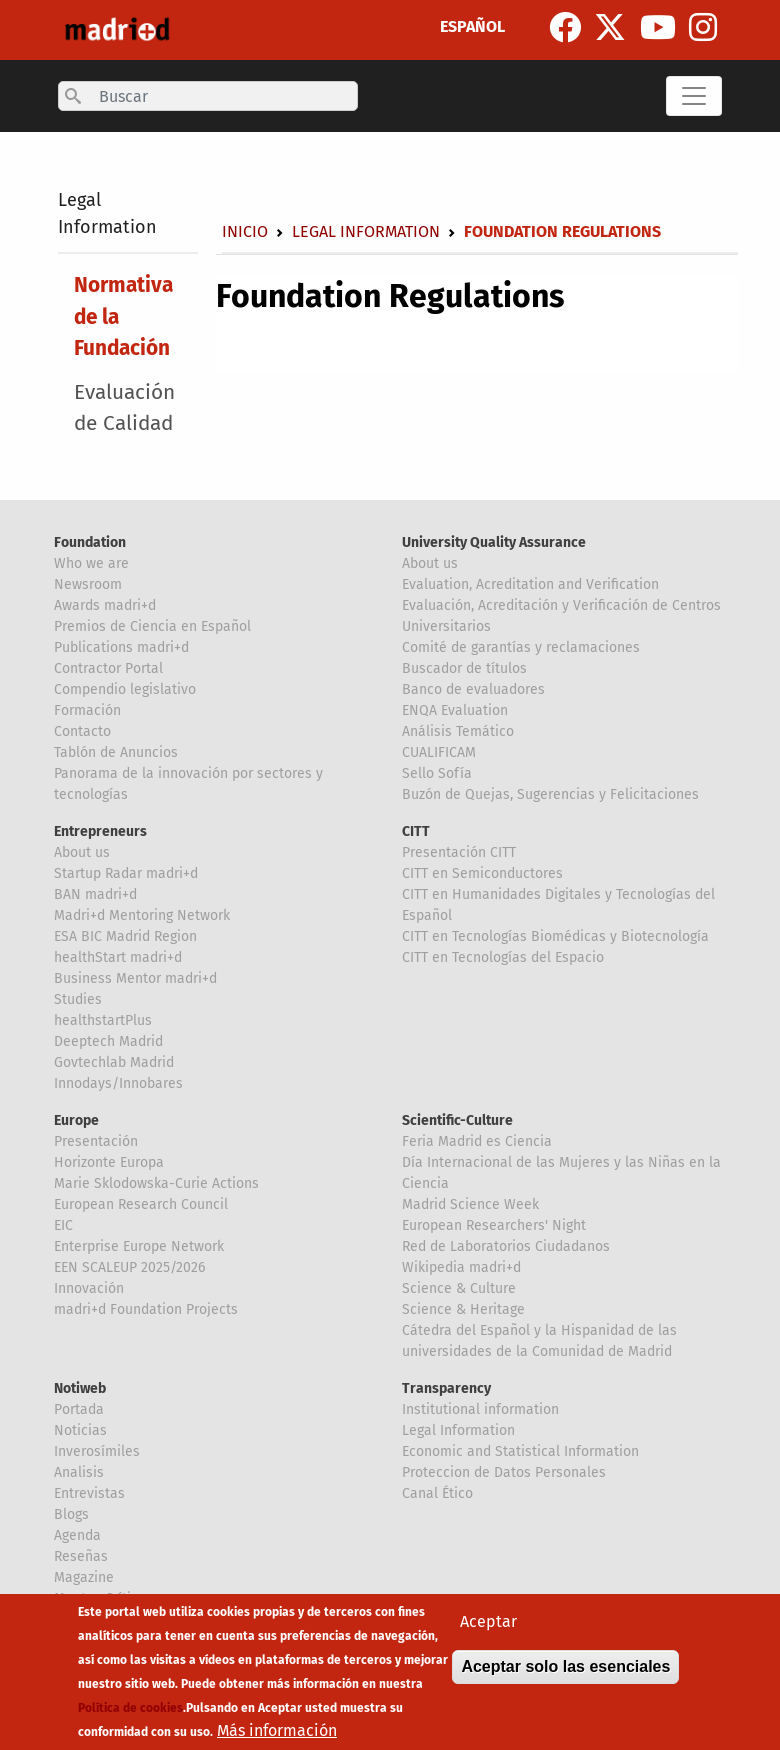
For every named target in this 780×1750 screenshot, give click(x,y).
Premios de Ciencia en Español (152, 626)
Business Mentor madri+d (135, 978)
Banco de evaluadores (473, 689)
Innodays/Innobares (118, 1083)
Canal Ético (437, 1493)
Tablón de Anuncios (116, 752)
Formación (87, 710)
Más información (277, 1732)
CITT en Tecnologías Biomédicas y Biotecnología (555, 936)
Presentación (96, 1141)
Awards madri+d (105, 605)
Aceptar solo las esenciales (565, 1668)
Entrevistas (89, 1493)
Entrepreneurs (100, 831)
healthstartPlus (103, 1020)
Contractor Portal (108, 668)
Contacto (82, 731)
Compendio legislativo (125, 689)
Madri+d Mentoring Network (142, 915)
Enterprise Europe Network (139, 1246)
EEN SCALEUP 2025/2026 (129, 1267)
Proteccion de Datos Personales (504, 1472)
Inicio (245, 231)
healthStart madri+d (118, 957)
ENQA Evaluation (455, 710)
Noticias (80, 1430)
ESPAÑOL (472, 26)
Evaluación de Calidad (124, 408)
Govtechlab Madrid (114, 1062)
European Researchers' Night (494, 1225)
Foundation (90, 542)
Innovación (89, 1288)
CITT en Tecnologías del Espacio (503, 957)
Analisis (79, 1472)
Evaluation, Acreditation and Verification (530, 584)
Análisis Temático (458, 731)
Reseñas (81, 1556)
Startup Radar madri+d (126, 873)
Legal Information (366, 231)
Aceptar (488, 1623)
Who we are (91, 563)
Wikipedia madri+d (461, 1267)
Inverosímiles (97, 1451)
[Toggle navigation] (694, 96)
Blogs (71, 1514)
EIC (63, 1225)
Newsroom (88, 584)
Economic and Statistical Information (520, 1451)
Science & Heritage (463, 1309)
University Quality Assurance (494, 542)
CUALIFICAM (439, 752)
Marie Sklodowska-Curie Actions (156, 1183)
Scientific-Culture (457, 1120)
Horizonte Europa (109, 1162)
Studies (78, 999)
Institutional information (480, 1409)
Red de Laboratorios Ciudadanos (506, 1246)
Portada (79, 1409)
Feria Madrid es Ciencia (477, 1141)
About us (430, 563)
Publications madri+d (121, 647)
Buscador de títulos (464, 668)
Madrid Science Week (470, 1204)
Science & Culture (459, 1288)
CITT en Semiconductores (482, 873)
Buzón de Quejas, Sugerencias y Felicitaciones (550, 794)
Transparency (446, 1388)
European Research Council (141, 1204)
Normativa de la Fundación (123, 316)
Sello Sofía (437, 773)
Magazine (84, 1577)
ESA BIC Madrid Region (125, 936)
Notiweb (80, 1388)
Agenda (77, 1535)
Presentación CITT (459, 852)
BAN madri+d (95, 894)
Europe (76, 1120)
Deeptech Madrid (108, 1041)
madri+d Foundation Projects (146, 1309)
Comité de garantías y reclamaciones (521, 647)
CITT (416, 831)
